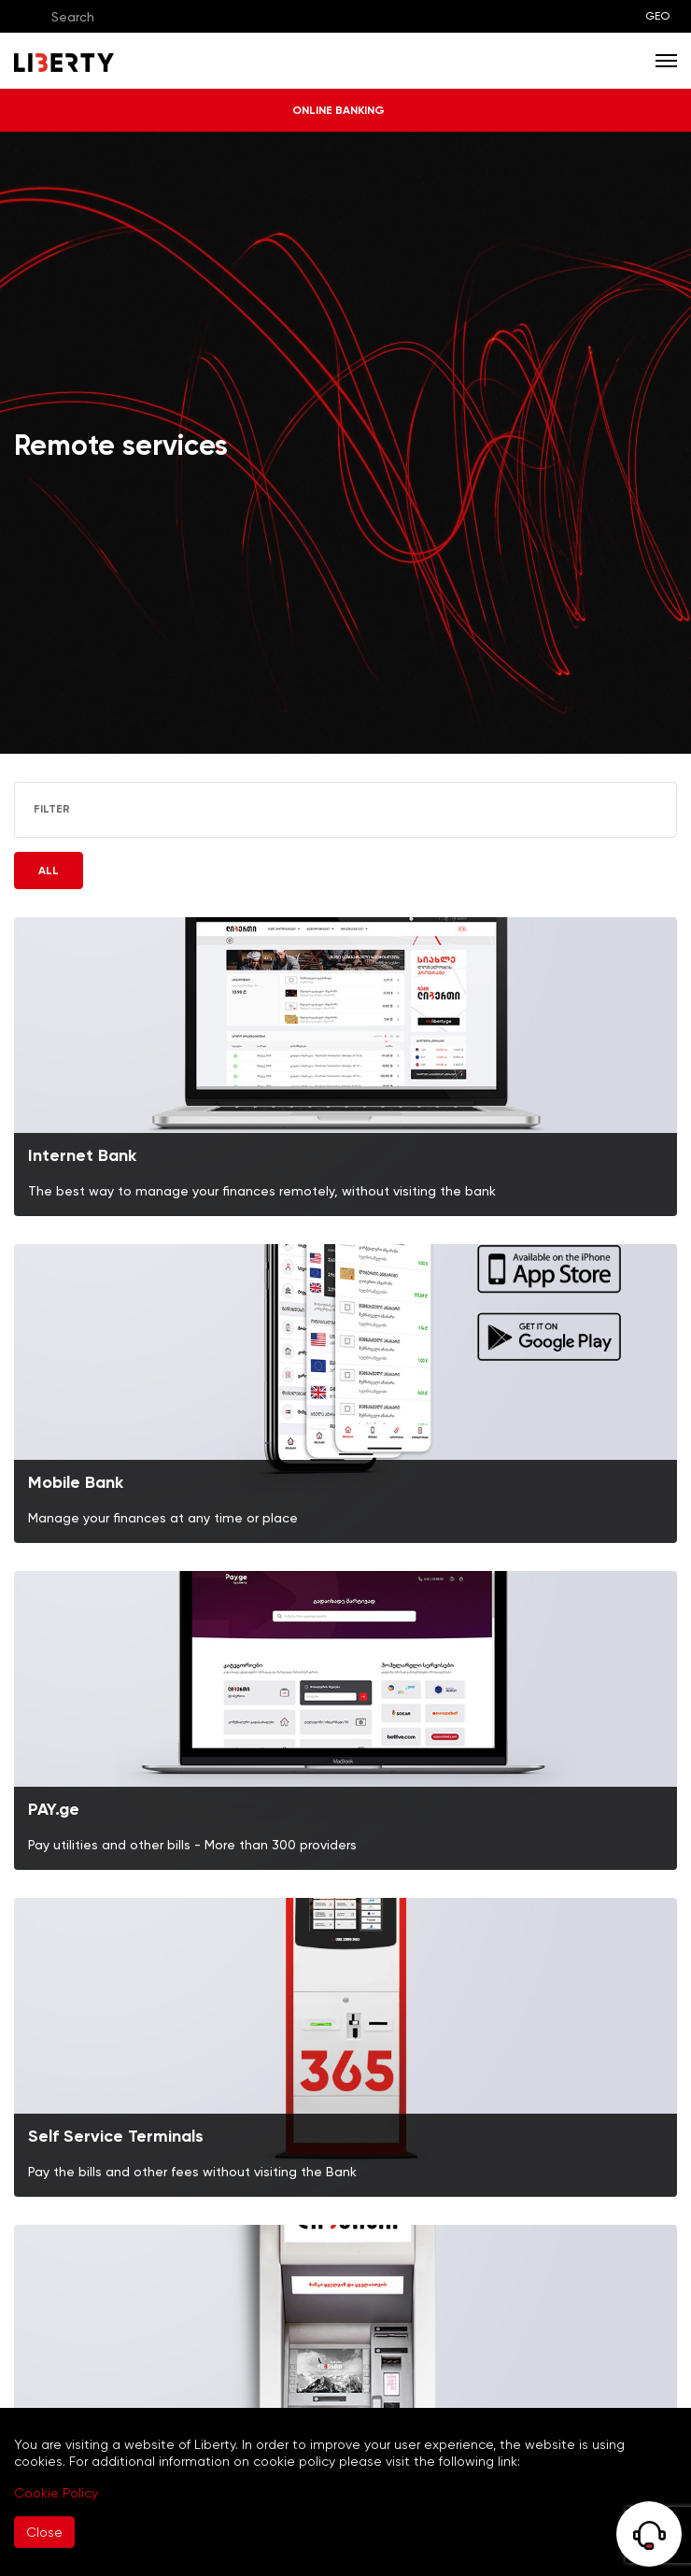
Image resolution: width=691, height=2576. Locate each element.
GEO (657, 15)
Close (44, 2532)
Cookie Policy (56, 2492)
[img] (345, 1066)
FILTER (67, 808)
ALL (48, 870)
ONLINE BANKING (346, 110)
